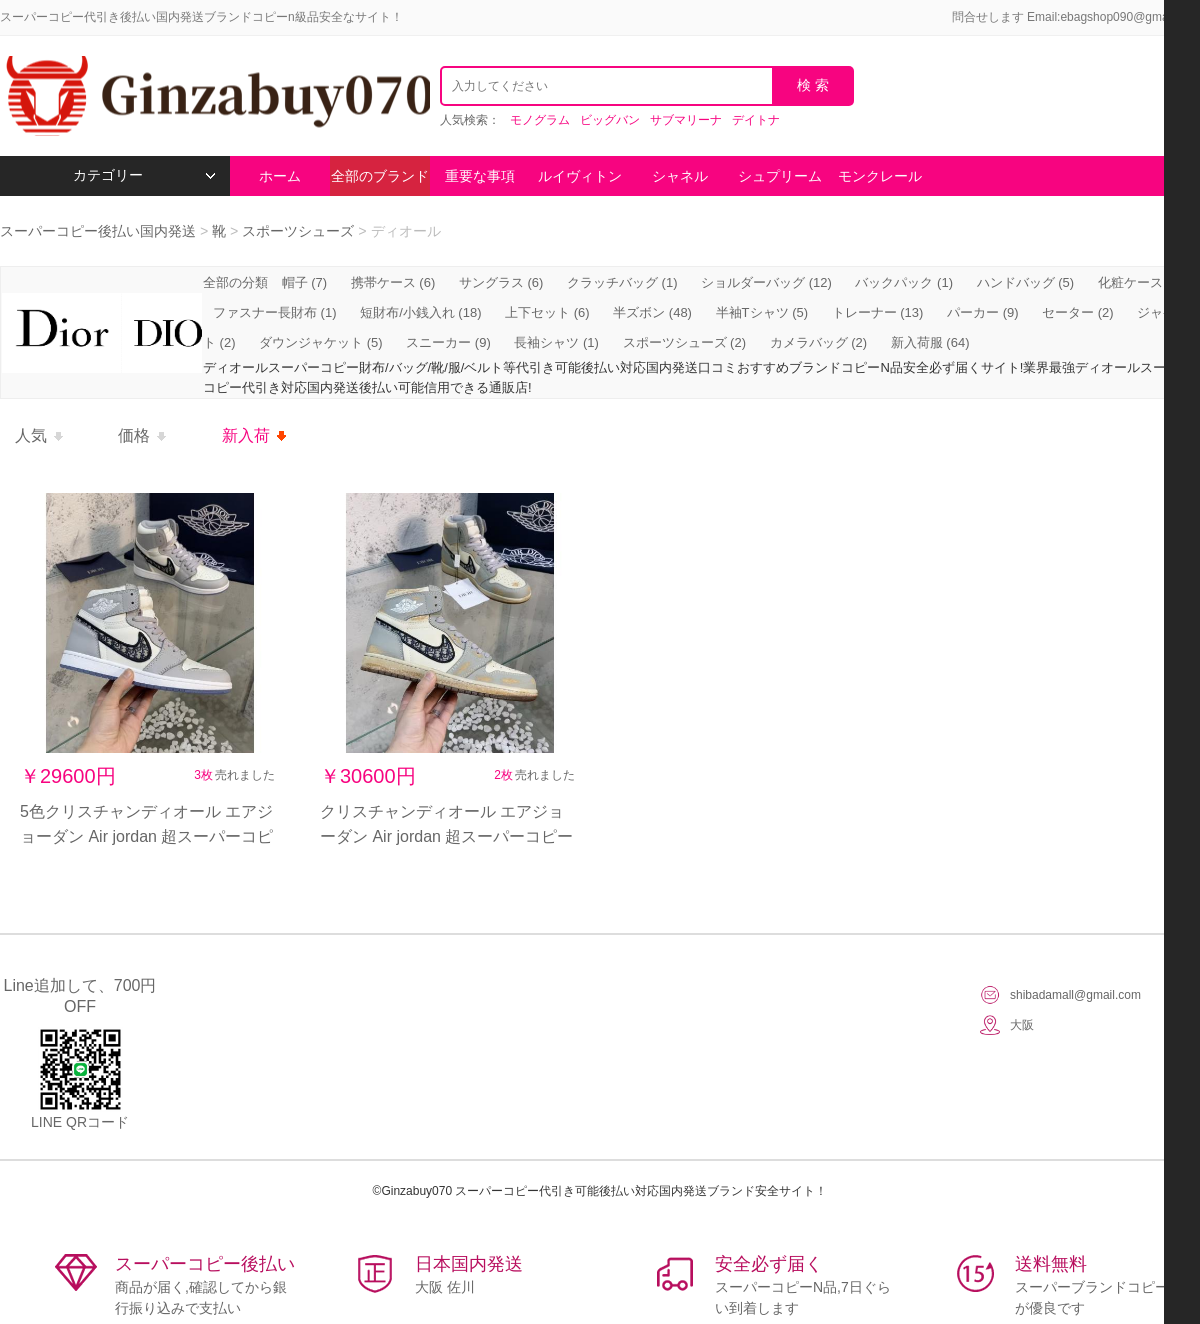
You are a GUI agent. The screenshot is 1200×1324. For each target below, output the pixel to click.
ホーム (280, 176)
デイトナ (756, 120)
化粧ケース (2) (1140, 282)
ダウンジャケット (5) (321, 342)
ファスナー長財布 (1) (275, 312)
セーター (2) (1078, 312)
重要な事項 (480, 176)
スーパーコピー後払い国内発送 (100, 231)
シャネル (680, 176)
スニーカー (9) (448, 342)
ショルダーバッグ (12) (766, 282)
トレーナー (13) (878, 312)
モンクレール (880, 176)
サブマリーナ (686, 120)
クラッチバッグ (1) (622, 282)
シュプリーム (780, 176)
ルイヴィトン (580, 176)
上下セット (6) (547, 312)
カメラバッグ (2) (819, 342)
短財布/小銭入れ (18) (420, 312)
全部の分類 (237, 282)
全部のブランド (380, 176)
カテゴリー (144, 175)
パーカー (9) (983, 312)
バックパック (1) (904, 282)
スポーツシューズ (298, 231)
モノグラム (540, 120)
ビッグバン (610, 120)
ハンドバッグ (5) (1026, 282)
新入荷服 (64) (930, 342)
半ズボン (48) (652, 312)
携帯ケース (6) (393, 282)
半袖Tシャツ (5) (762, 312)
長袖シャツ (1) (556, 342)
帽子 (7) (305, 282)
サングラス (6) (501, 282)
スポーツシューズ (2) (685, 342)
